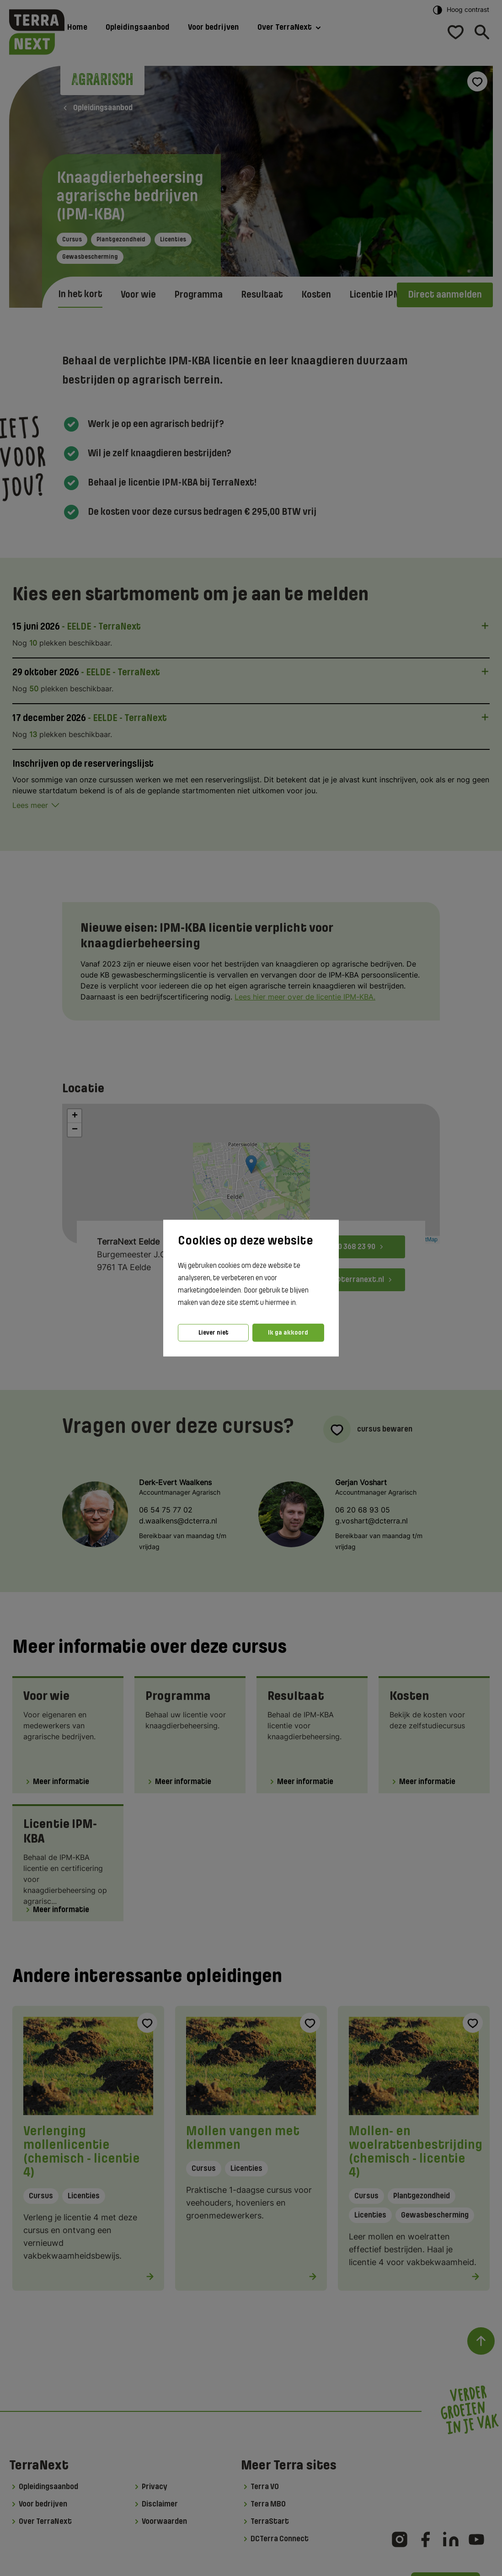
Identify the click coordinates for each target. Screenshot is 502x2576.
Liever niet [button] (213, 1332)
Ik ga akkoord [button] (288, 1332)
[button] (300, 1303)
